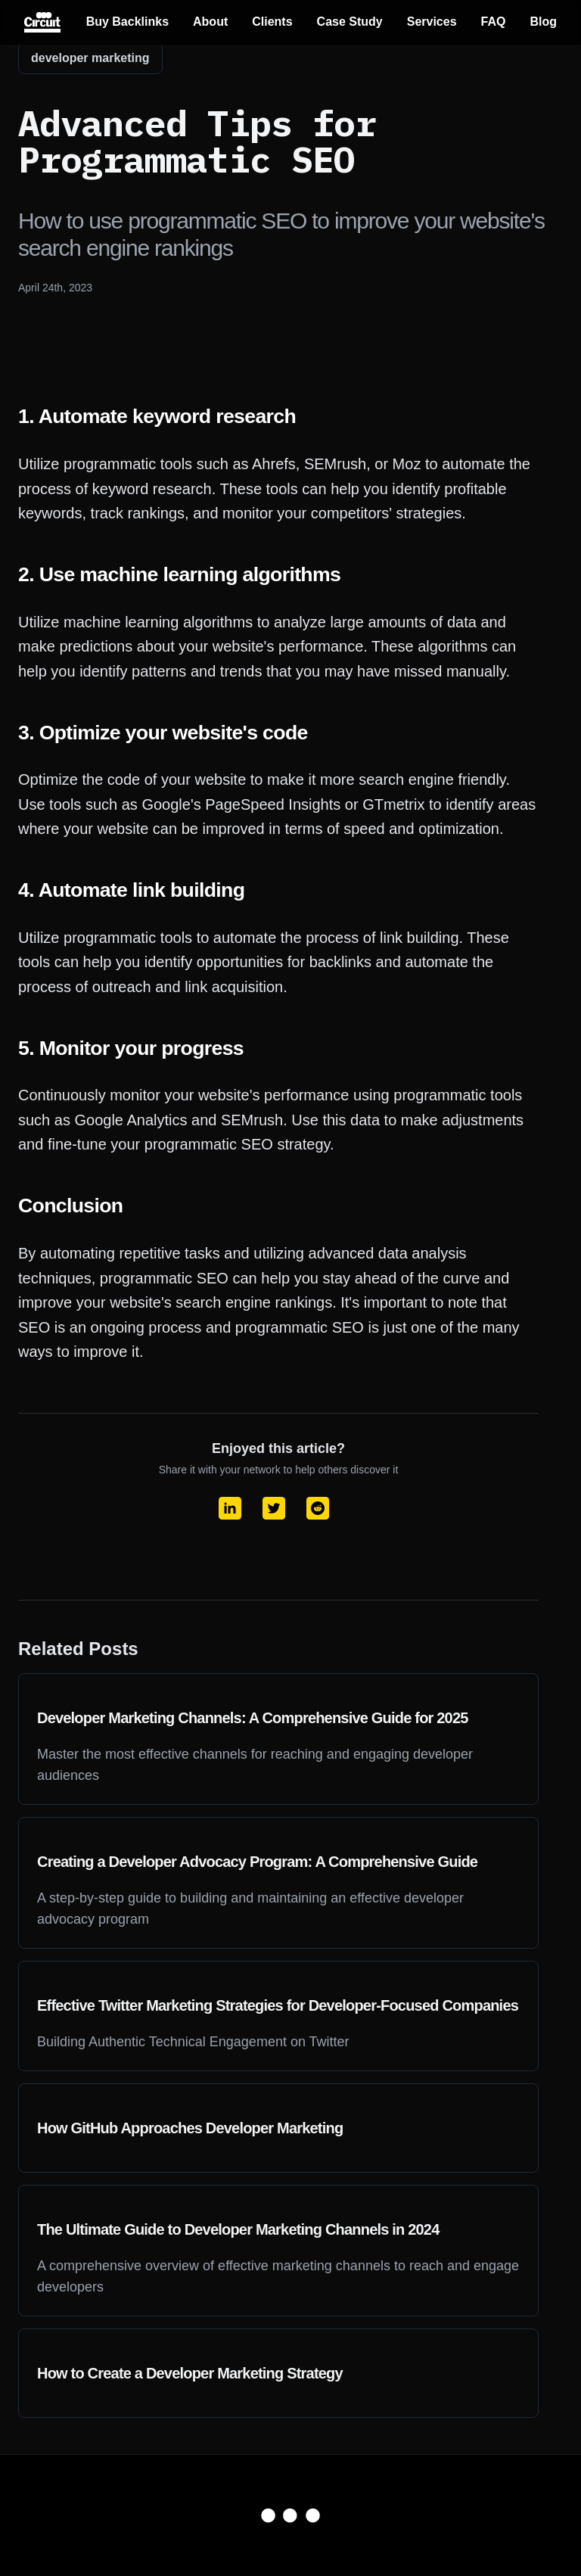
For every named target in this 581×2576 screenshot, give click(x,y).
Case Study (350, 21)
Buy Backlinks (127, 21)
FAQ (493, 21)
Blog (543, 21)
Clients (272, 21)
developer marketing (90, 57)
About (210, 21)
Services (432, 21)
